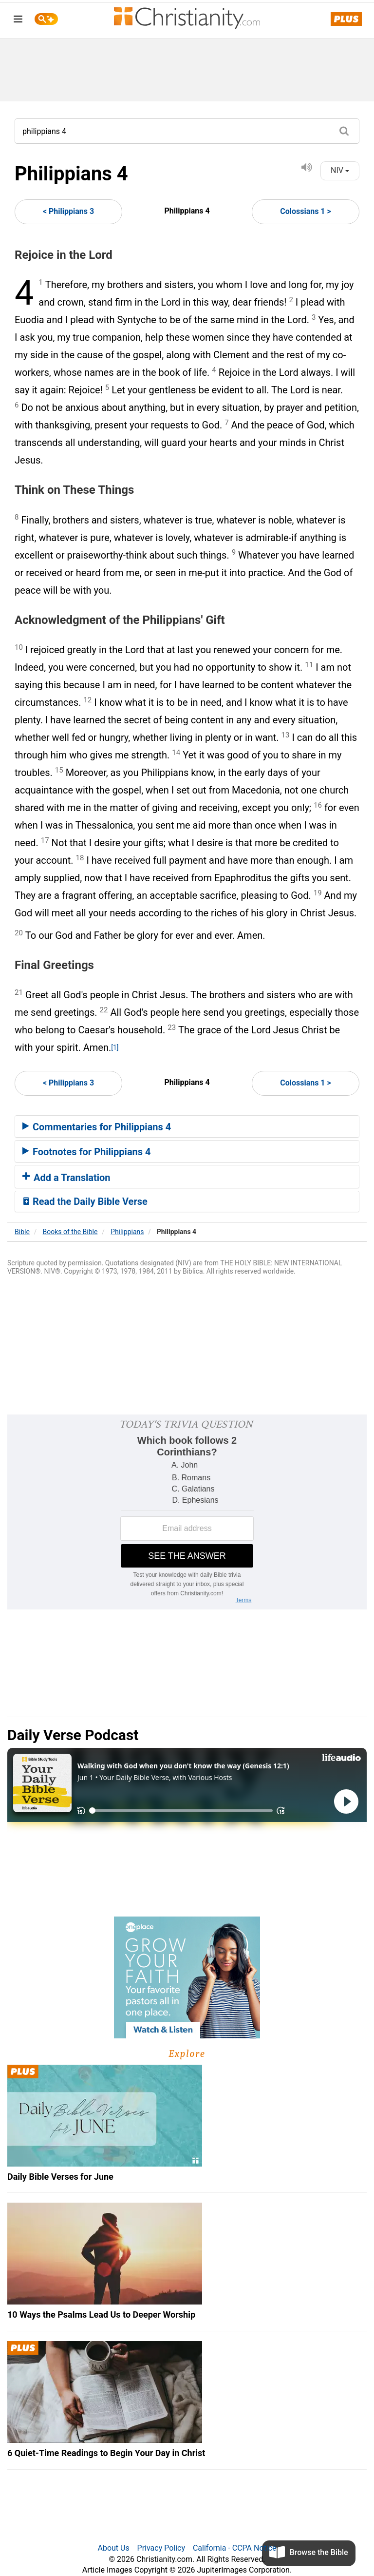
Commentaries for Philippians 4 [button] (96, 1127)
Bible (22, 1232)
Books (70, 1232)
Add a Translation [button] (66, 1177)
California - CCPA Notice (235, 2548)
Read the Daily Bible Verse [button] (85, 1201)
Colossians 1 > (305, 211)
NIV (340, 170)
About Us (113, 2548)
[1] (114, 1047)
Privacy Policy (161, 2548)
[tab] (187, 1126)
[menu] (18, 21)
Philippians (127, 1232)
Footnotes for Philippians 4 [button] (86, 1152)
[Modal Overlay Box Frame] (187, 1511)
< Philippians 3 (68, 211)
